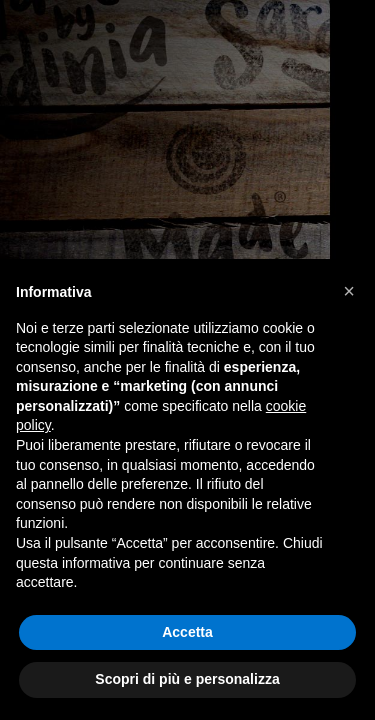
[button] (349, 291)
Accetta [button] (187, 632)
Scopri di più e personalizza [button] (187, 679)
